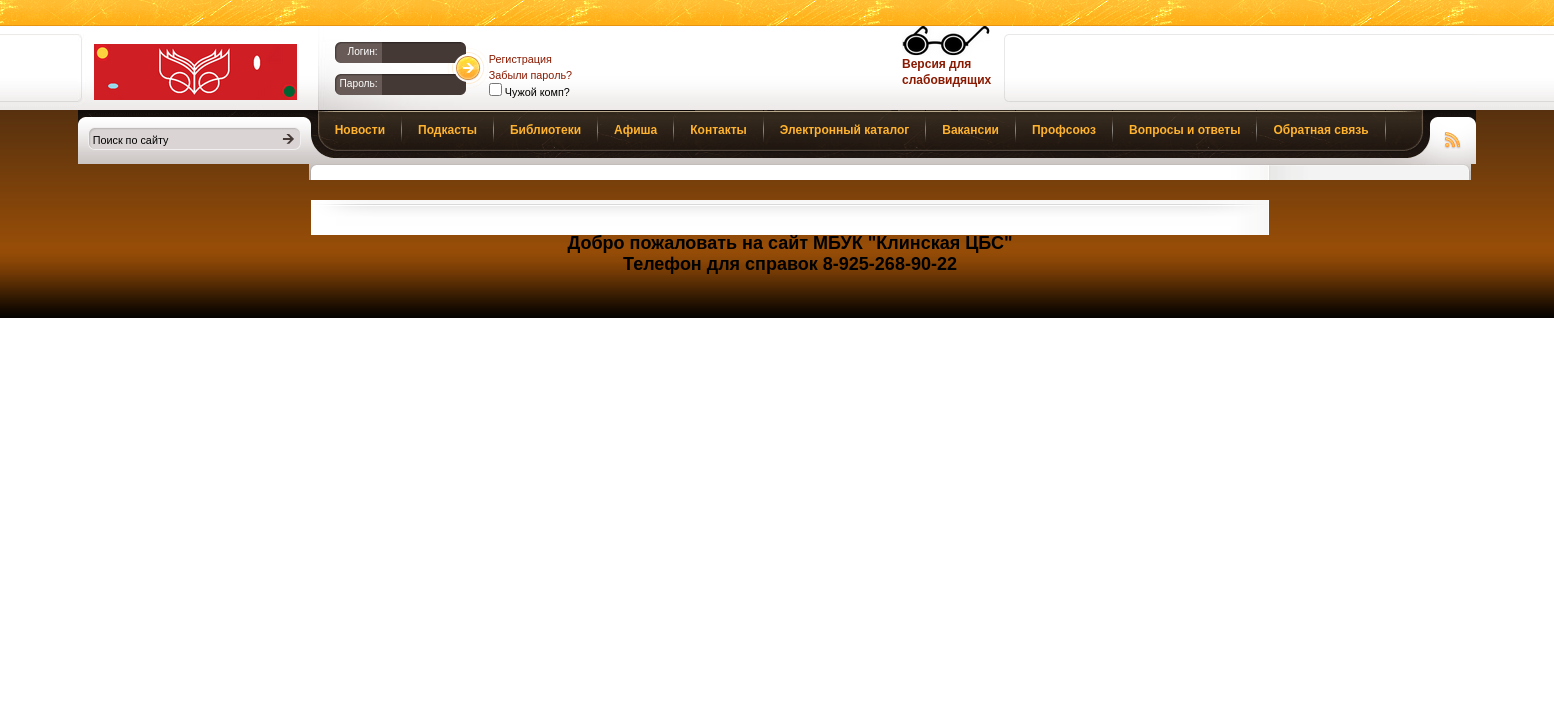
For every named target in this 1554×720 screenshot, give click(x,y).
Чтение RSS (1453, 137)
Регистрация (520, 59)
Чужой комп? (536, 92)
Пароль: (359, 83)
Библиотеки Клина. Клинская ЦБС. (195, 72)
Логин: (362, 51)
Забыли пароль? (530, 75)
